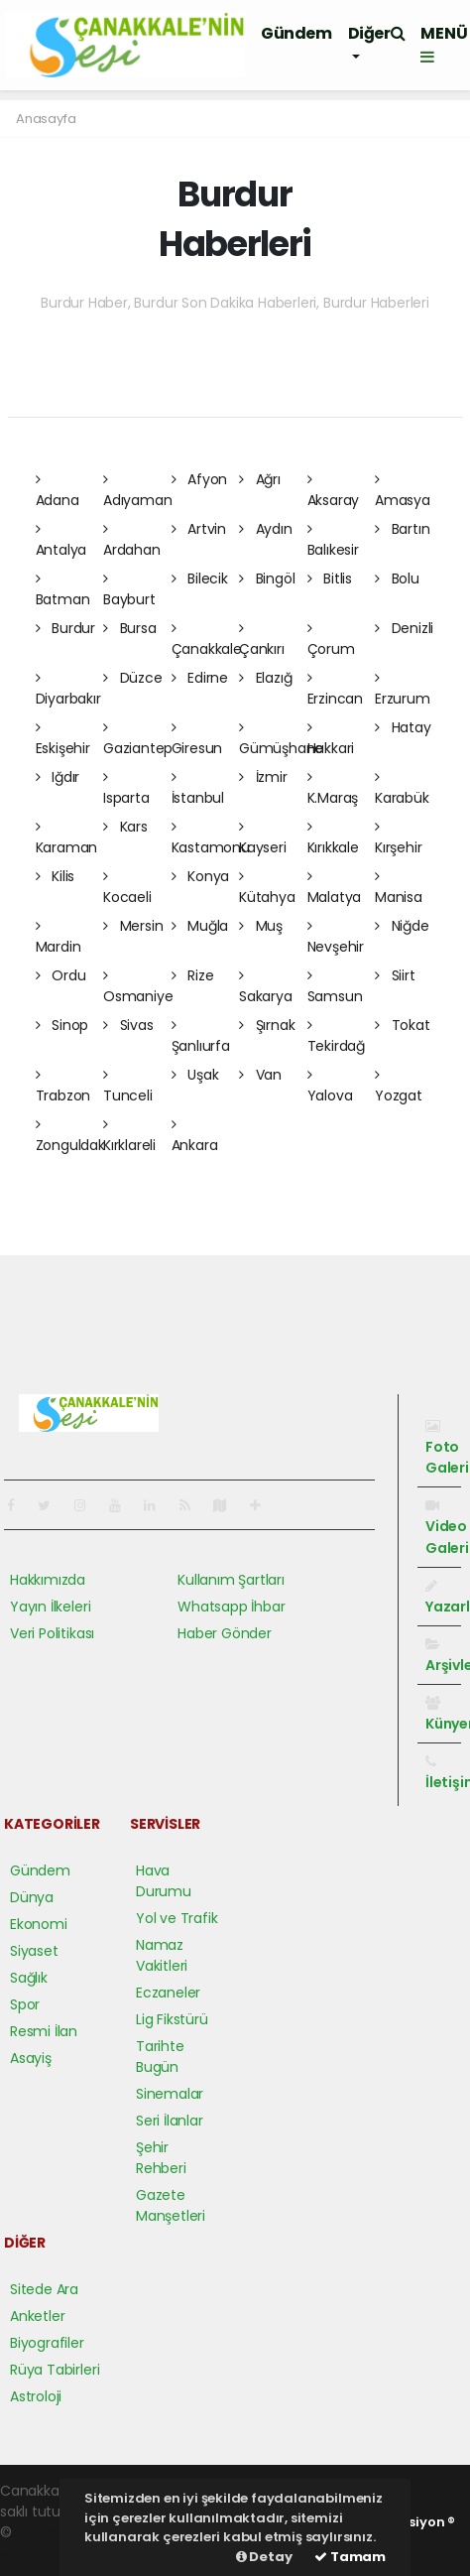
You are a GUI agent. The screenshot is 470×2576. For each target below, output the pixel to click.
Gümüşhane (281, 739)
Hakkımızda (47, 1580)
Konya (201, 876)
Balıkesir (333, 541)
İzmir (263, 777)
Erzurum (402, 689)
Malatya (334, 888)
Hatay (403, 727)
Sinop (62, 1025)
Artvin (199, 529)
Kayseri (263, 838)
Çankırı (262, 640)
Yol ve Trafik (177, 1918)
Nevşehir (335, 938)
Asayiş (31, 2058)
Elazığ (265, 678)
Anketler (37, 2316)
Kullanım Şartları (231, 1580)
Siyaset (34, 1951)
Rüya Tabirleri (54, 2370)
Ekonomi (38, 1924)
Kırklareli (129, 1136)
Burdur (65, 628)
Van (260, 1075)
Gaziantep (138, 739)
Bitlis (329, 578)
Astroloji (35, 2396)
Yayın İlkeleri (50, 1606)
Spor (25, 2004)
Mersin (133, 926)
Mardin (58, 938)
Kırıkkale (333, 838)
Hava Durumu (163, 1881)
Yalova (330, 1086)
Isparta (126, 789)
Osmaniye (138, 987)
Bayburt (129, 590)
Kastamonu (211, 838)
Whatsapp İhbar (231, 1606)
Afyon (200, 479)
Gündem (296, 33)
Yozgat (398, 1086)
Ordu (61, 975)
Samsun (335, 987)
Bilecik (200, 578)
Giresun (197, 739)
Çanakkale (207, 640)
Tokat (402, 1025)
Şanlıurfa (201, 1037)
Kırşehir (398, 838)
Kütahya (267, 888)
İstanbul (198, 789)
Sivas (128, 1025)
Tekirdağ (336, 1037)
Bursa (130, 628)
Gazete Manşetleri (170, 2205)
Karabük (402, 789)
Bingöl (266, 578)
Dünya (32, 1897)
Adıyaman (137, 491)
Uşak (195, 1075)
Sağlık (29, 1978)
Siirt (395, 975)
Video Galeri (447, 1527)
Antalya (61, 541)
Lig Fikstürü (172, 2019)
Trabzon (63, 1086)
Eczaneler (168, 1992)
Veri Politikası (52, 1633)
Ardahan (132, 541)
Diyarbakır (68, 689)
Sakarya (266, 987)
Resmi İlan (43, 2031)
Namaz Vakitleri (161, 1955)
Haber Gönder (224, 1633)
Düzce (133, 678)
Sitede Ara (44, 2289)
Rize (193, 975)
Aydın (266, 529)
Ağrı (260, 479)
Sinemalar (169, 2094)
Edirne (200, 678)
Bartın (402, 529)
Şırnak (266, 1025)
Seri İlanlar (169, 2120)
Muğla (200, 926)
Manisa (398, 888)
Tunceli (128, 1086)
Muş (261, 926)
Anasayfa (45, 118)
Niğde (402, 926)
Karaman (67, 838)
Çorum (331, 640)
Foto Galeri (447, 1448)
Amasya (402, 491)
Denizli (404, 628)
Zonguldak (70, 1136)
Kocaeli (127, 888)
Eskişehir (63, 739)
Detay (264, 2556)
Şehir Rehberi (161, 2157)
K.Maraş (333, 789)
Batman (63, 590)
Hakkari (331, 739)
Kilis (55, 876)
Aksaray (333, 491)
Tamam (350, 2556)
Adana (57, 491)
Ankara (195, 1136)
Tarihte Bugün (160, 2056)
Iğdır (58, 777)
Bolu (397, 578)
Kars (125, 827)
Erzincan (335, 689)
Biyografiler (47, 2343)
